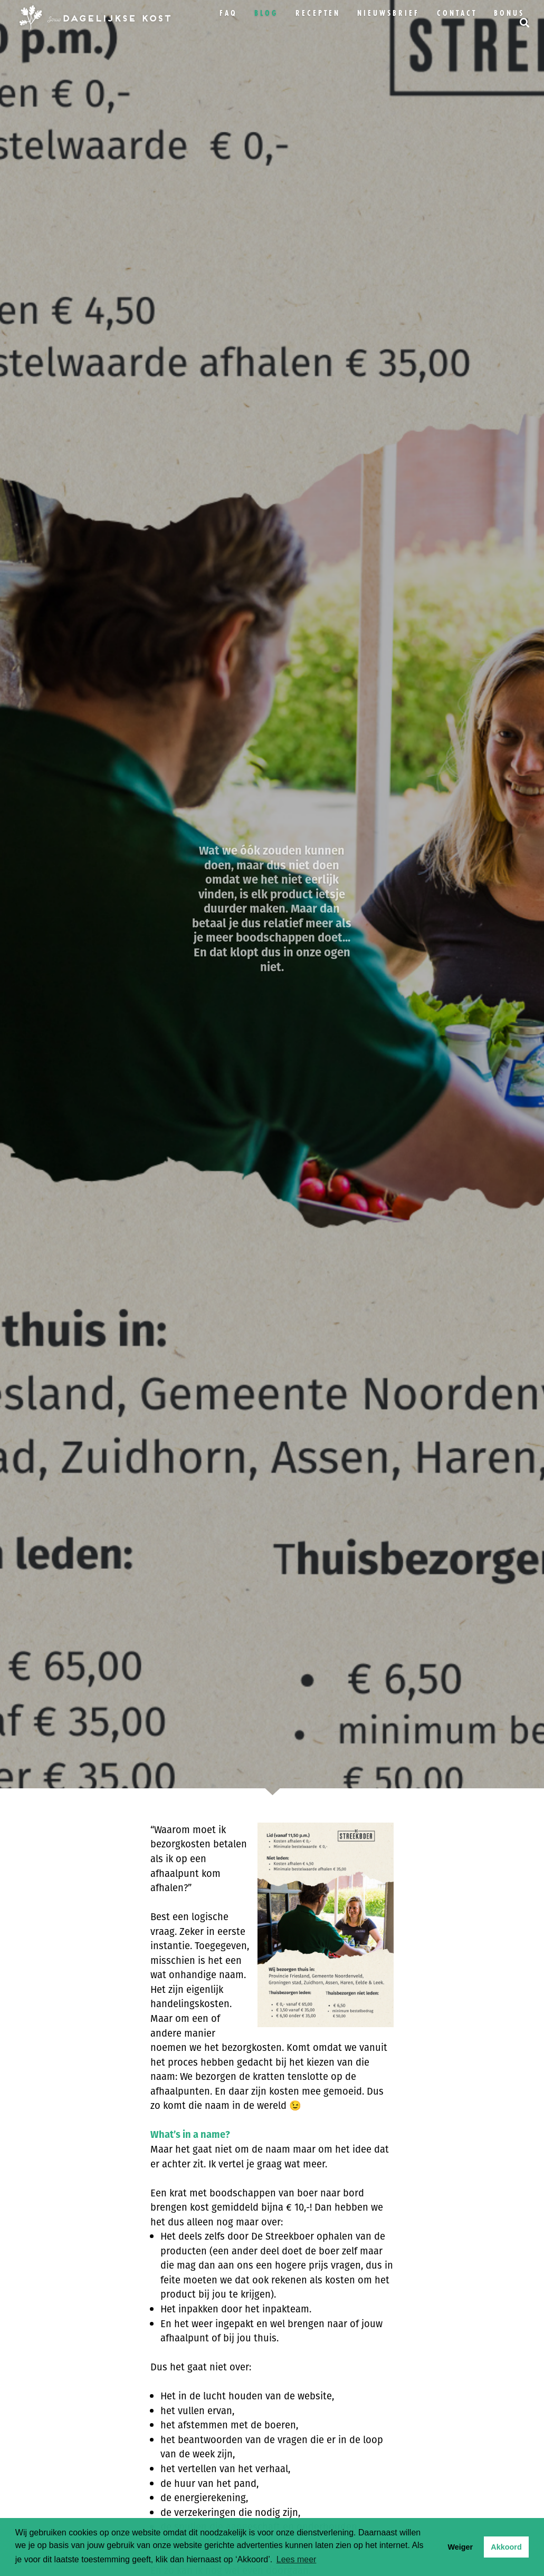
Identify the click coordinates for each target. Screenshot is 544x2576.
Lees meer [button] (296, 2559)
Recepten (317, 13)
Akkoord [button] (506, 2547)
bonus (509, 13)
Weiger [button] (460, 2547)
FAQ (228, 13)
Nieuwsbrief (388, 13)
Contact (457, 13)
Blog (266, 13)
